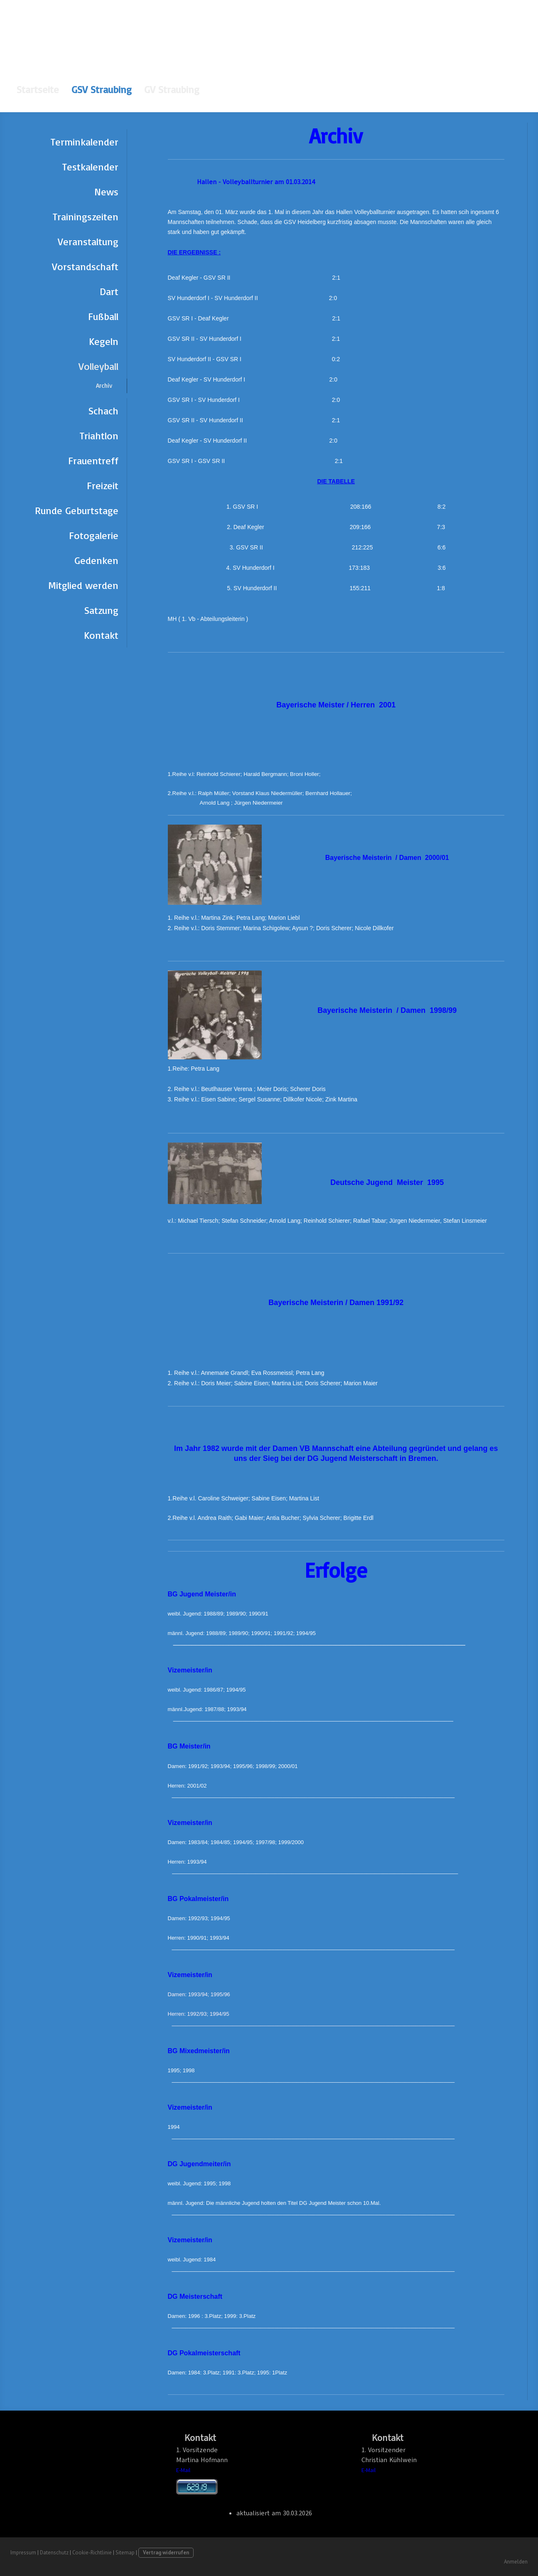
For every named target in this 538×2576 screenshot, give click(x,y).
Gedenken (96, 560)
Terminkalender (84, 141)
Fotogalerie (93, 535)
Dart (109, 291)
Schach (103, 410)
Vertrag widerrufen (166, 2552)
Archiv (104, 385)
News (106, 191)
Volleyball (98, 366)
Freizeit (102, 485)
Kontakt (101, 635)
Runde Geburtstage (76, 510)
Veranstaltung (88, 241)
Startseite (38, 89)
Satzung (101, 610)
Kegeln (103, 341)
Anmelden (516, 2561)
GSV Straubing (101, 89)
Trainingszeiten (85, 216)
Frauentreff (93, 460)
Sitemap (125, 2552)
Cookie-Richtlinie (92, 2552)
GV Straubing (171, 89)
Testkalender (90, 166)
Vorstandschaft (85, 266)
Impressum (23, 2552)
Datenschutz (54, 2552)
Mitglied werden (83, 585)
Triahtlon (99, 435)
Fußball (103, 316)
